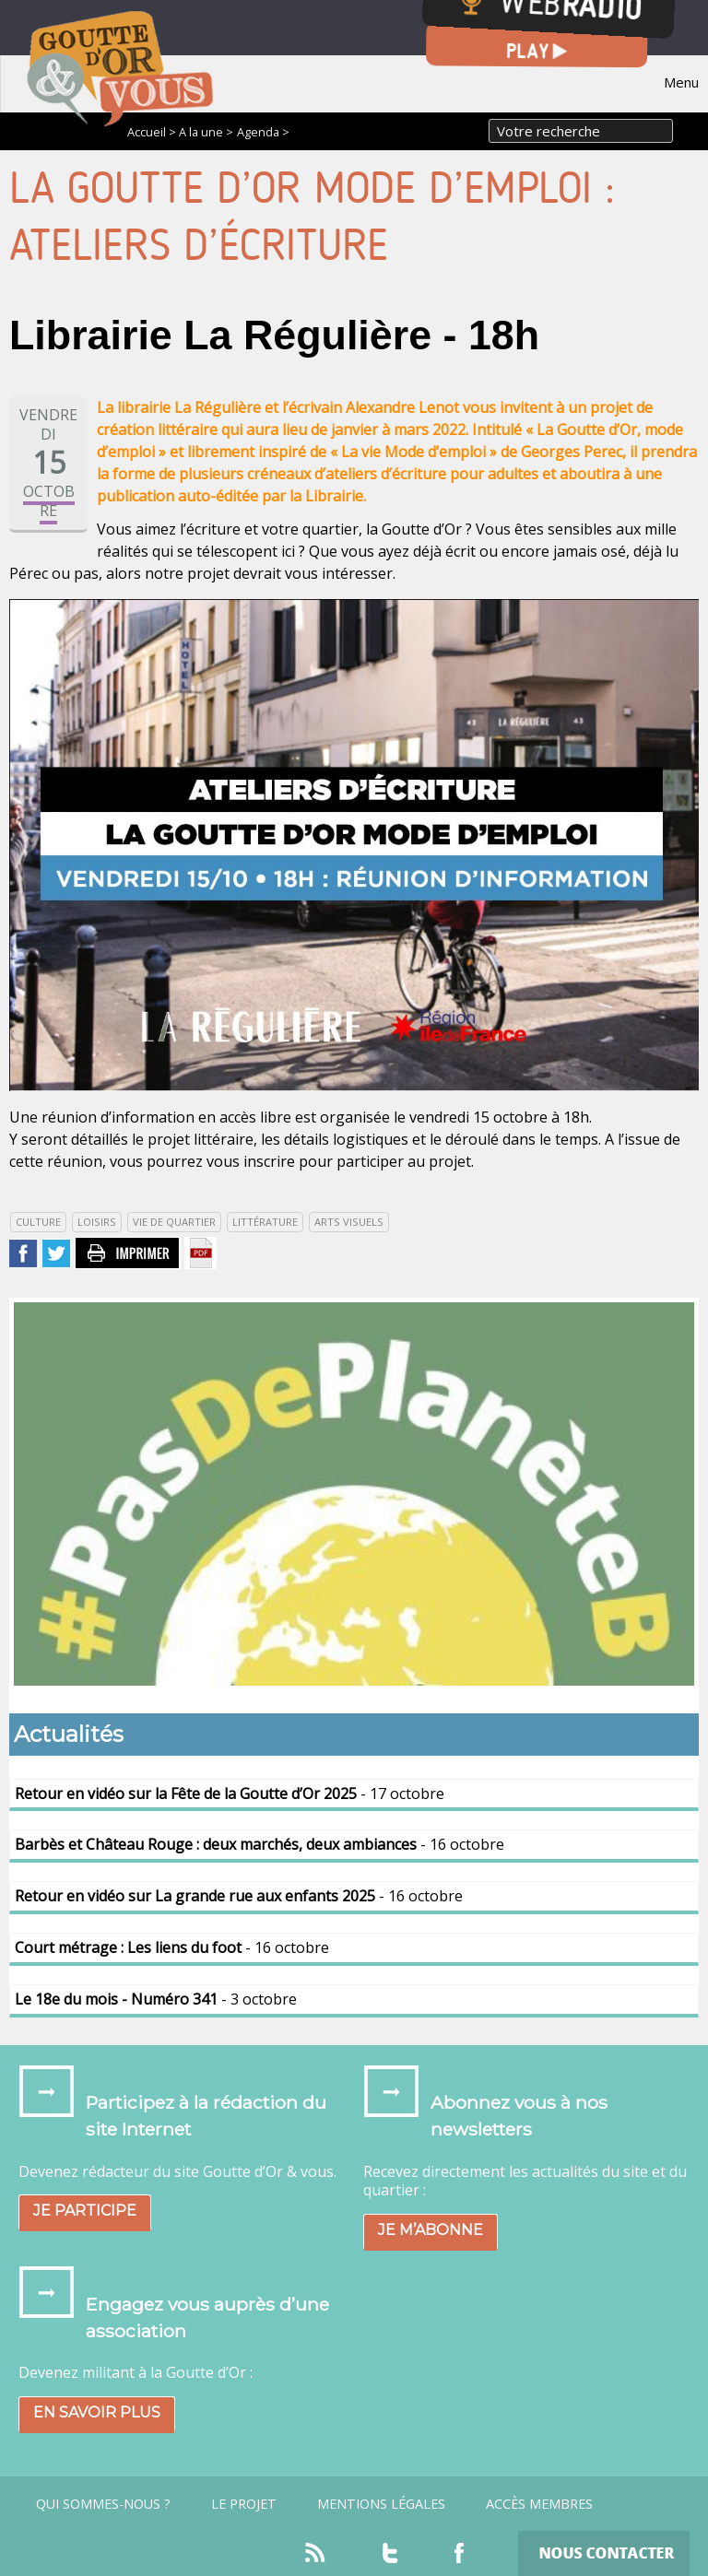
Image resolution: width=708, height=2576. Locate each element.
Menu (681, 82)
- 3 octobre (156, 1999)
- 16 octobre (259, 1844)
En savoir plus (96, 2412)
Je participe (84, 2210)
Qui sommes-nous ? (103, 2504)
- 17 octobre (229, 1793)
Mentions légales (381, 2504)
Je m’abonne (430, 2230)
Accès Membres (539, 2504)
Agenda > (263, 132)
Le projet (244, 2504)
